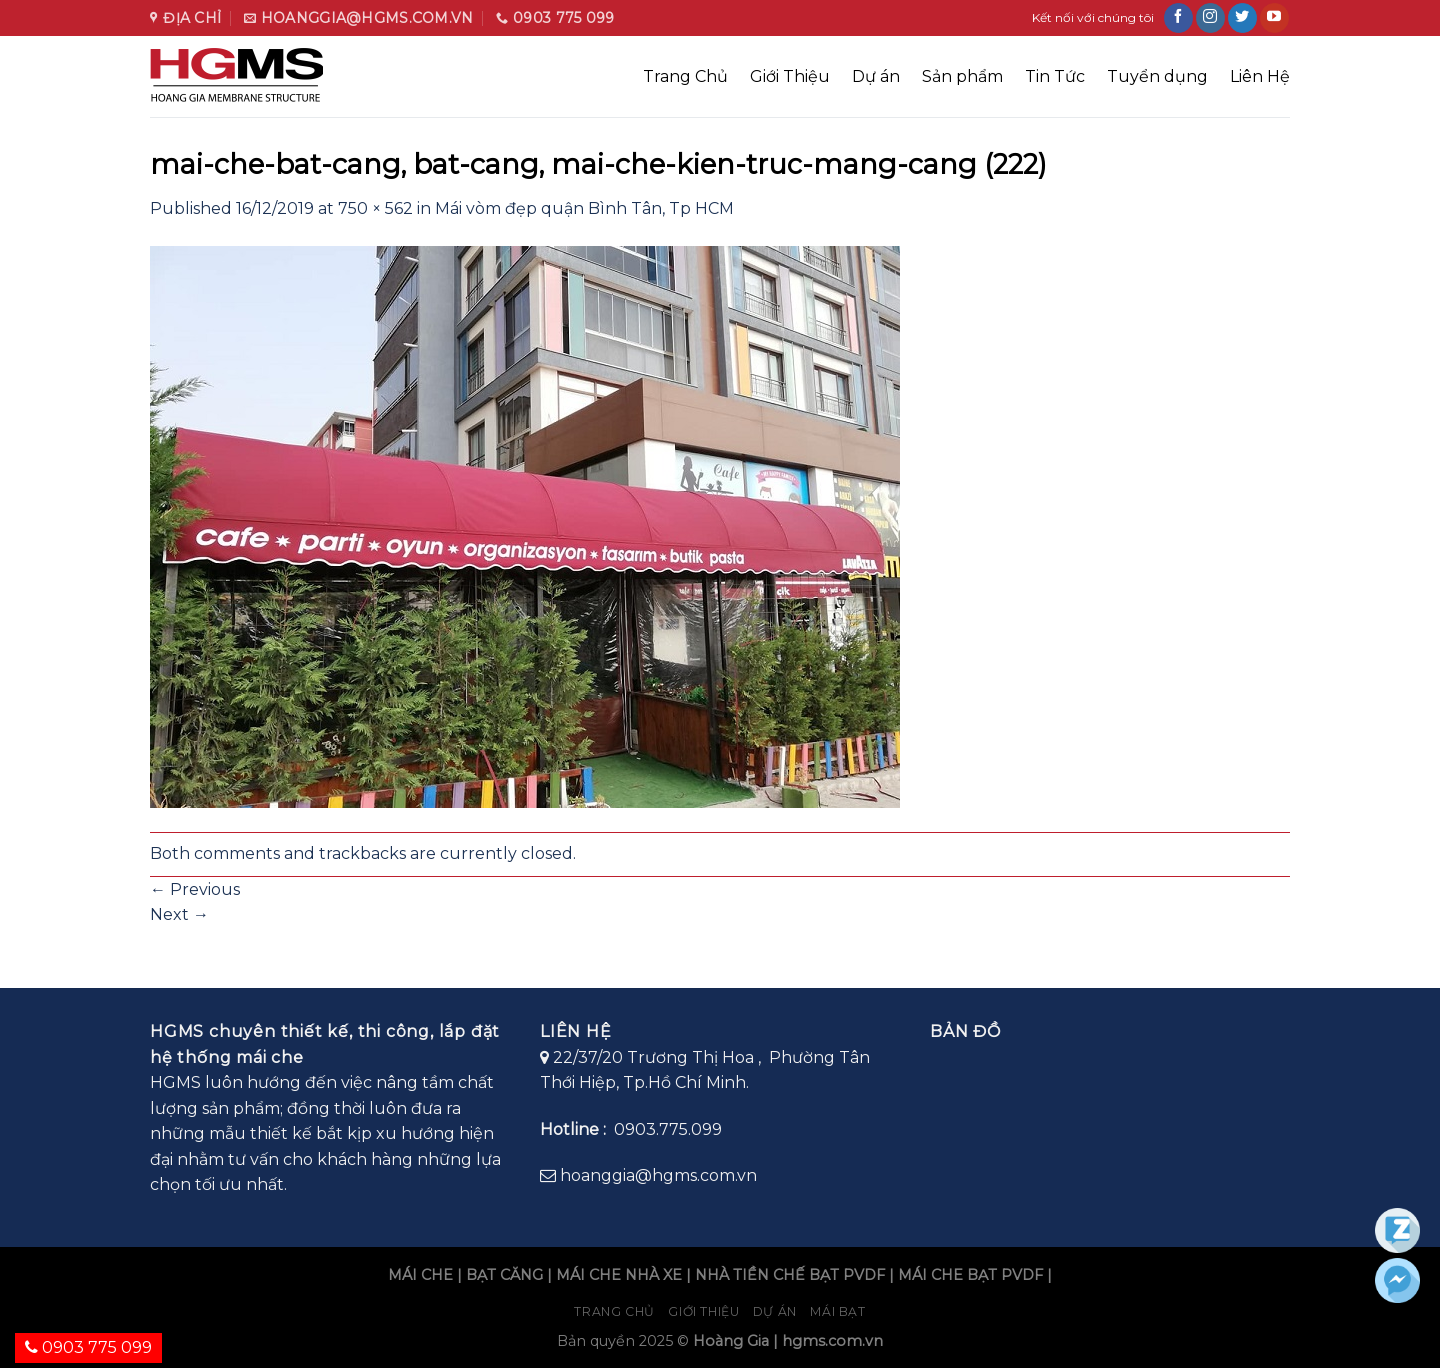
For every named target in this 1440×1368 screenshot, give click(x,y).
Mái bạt (837, 1311)
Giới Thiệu (790, 76)
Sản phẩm (962, 76)
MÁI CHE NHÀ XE (619, 1275)
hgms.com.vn (832, 1341)
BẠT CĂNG (504, 1275)
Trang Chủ (685, 76)
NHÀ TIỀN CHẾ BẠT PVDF (790, 1275)
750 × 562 (375, 208)
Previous (195, 889)
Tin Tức (1055, 76)
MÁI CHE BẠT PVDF (970, 1275)
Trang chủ (614, 1311)
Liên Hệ (1260, 76)
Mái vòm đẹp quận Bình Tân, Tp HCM (584, 208)
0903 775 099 (88, 1347)
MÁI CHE (420, 1275)
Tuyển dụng (1157, 76)
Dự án (876, 76)
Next (179, 914)
